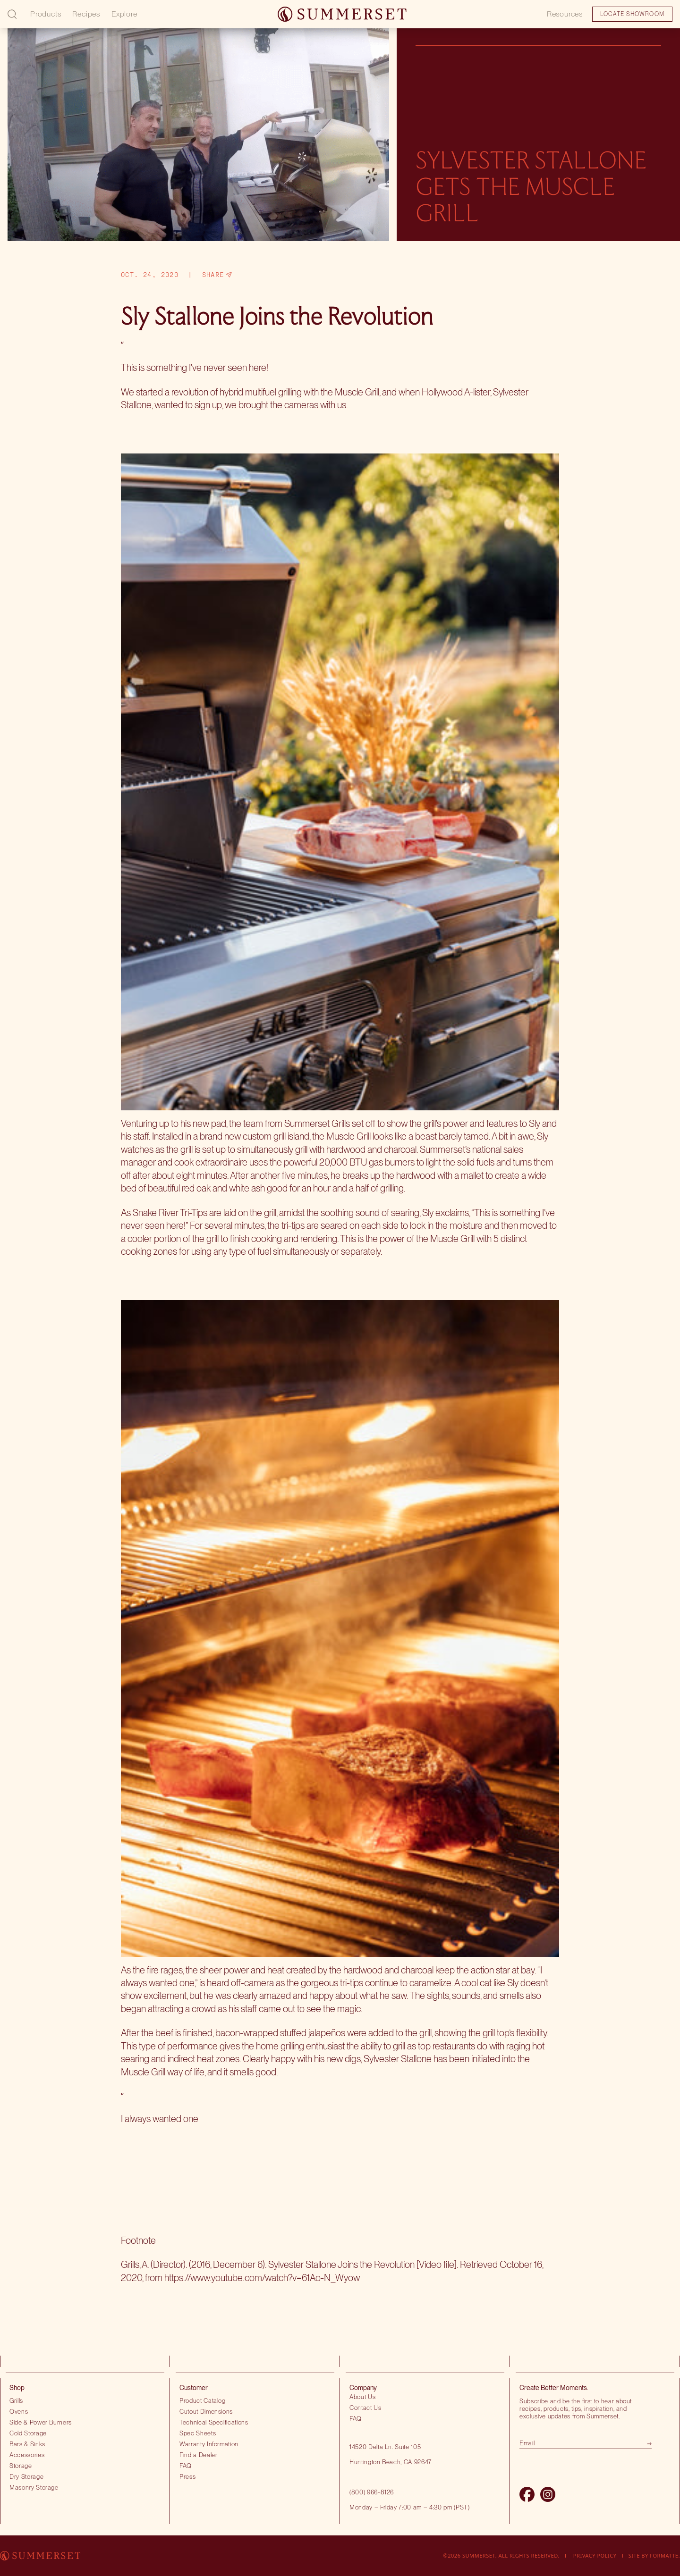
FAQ (185, 2465)
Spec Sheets (197, 2433)
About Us (362, 2396)
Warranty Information (208, 2444)
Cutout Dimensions (206, 2411)
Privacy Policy (595, 2555)
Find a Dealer (198, 2455)
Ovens (18, 2411)
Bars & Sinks (27, 2444)
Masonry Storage (34, 2487)
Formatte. (665, 2555)
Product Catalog (202, 2400)
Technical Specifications (213, 2422)
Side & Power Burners (40, 2422)
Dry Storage (26, 2476)
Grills (16, 2400)
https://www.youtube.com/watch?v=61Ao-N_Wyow (262, 2277)
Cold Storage (28, 2433)
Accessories (26, 2455)
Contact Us (365, 2407)
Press (187, 2476)
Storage (20, 2465)
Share (217, 274)
